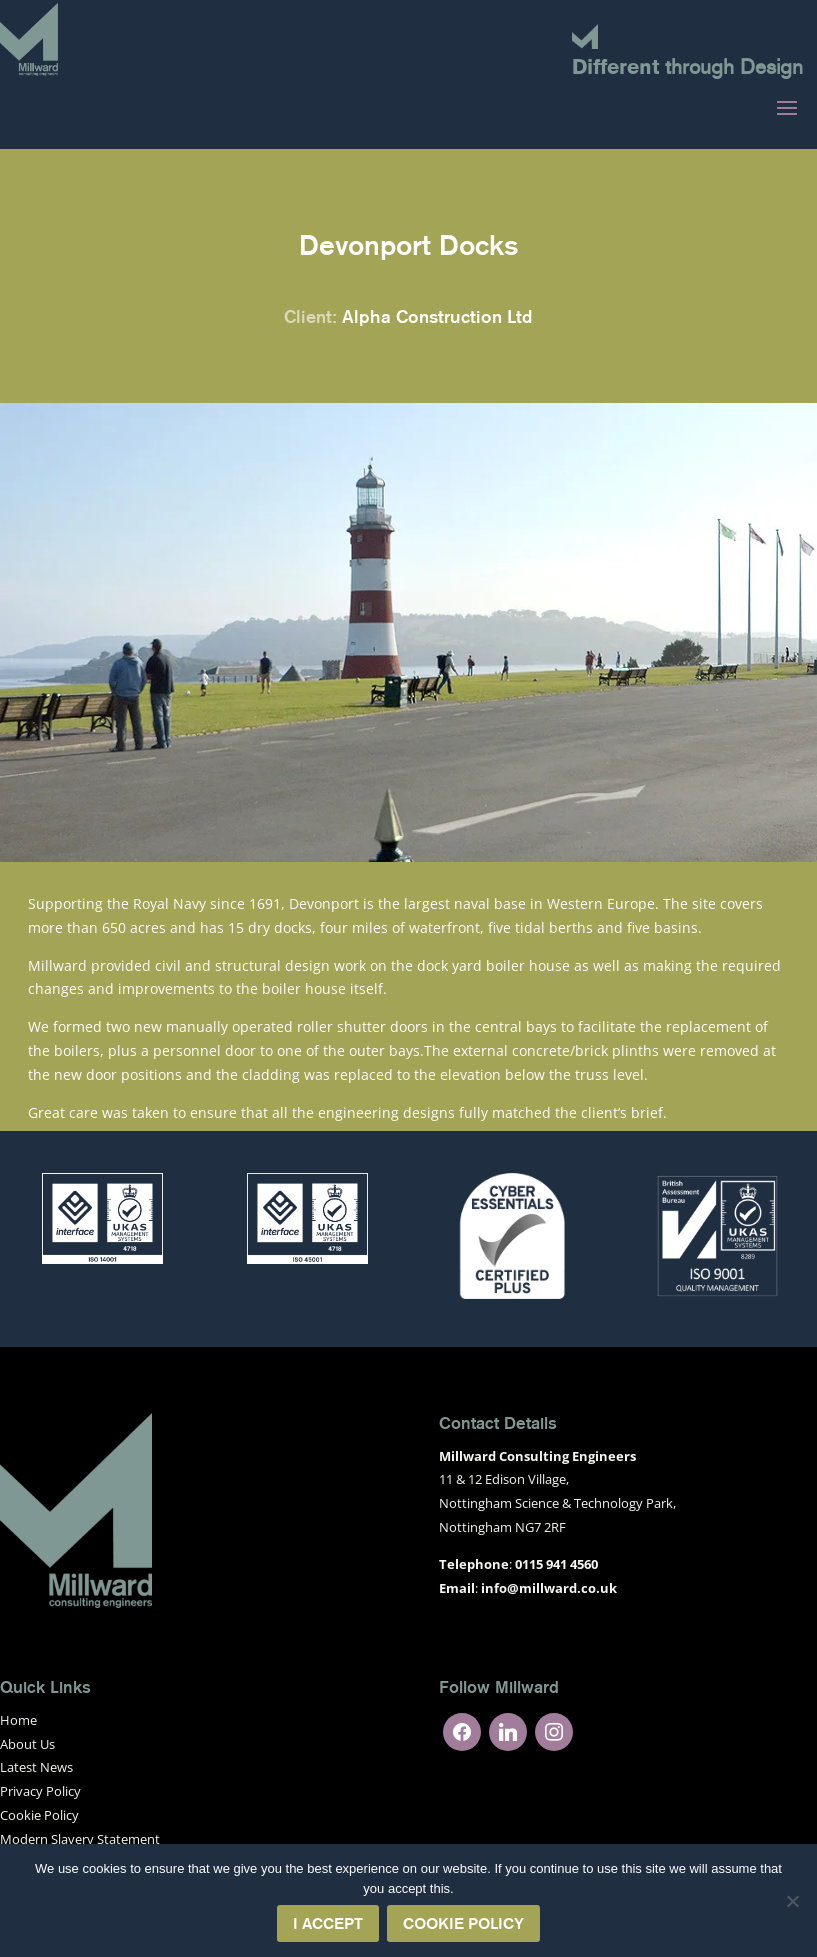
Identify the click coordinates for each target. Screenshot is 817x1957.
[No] (792, 1901)
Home (18, 1720)
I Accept (328, 1923)
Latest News (36, 1767)
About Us (27, 1744)
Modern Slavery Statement (80, 1839)
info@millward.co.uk (549, 1588)
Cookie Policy (39, 1815)
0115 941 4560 (556, 1564)
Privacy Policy (40, 1791)
